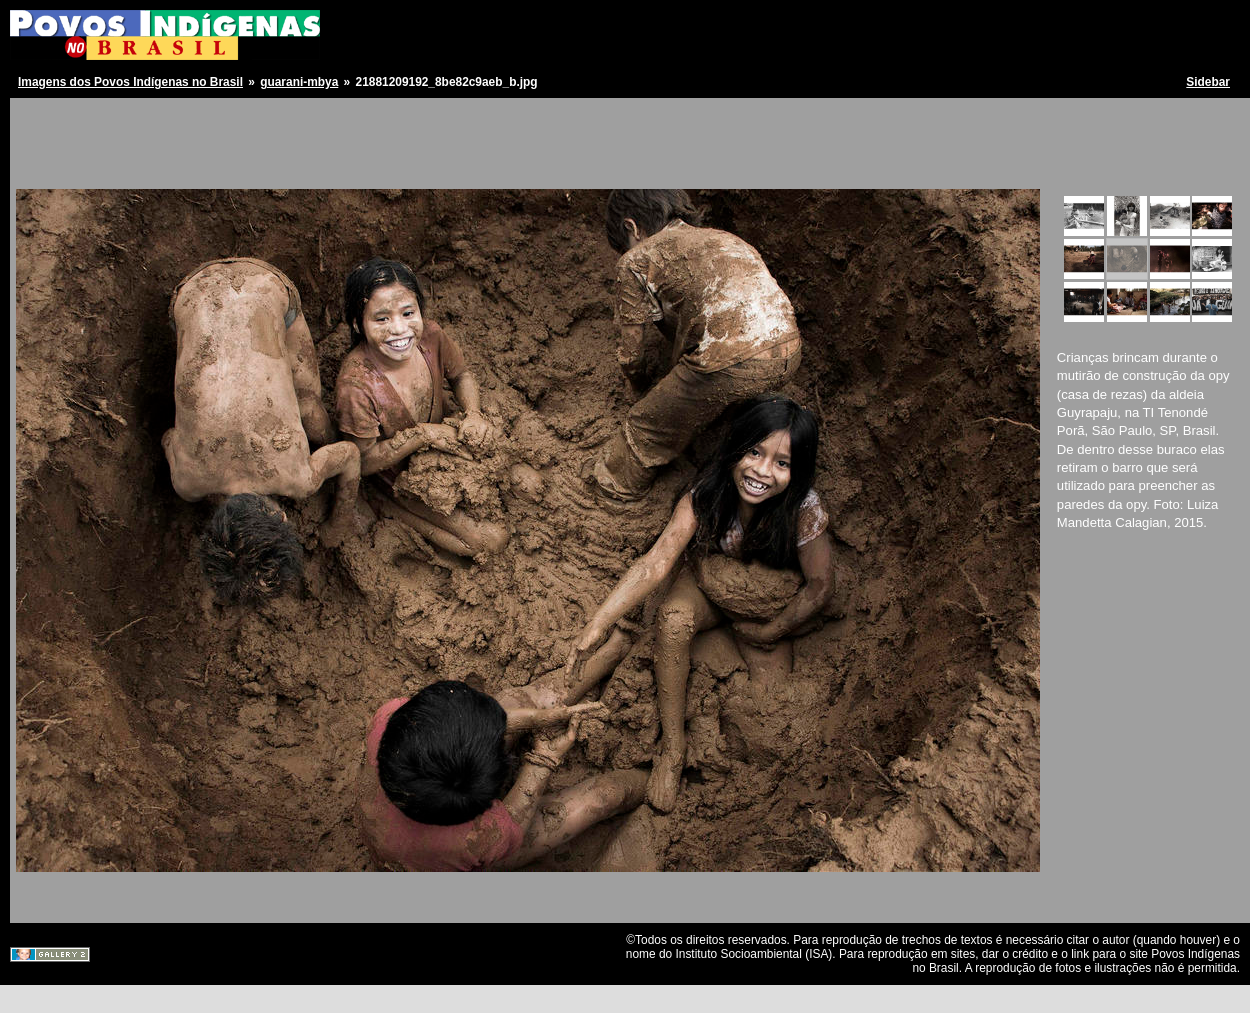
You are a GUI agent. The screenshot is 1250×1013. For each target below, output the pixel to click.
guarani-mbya (299, 82)
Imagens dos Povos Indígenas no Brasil (130, 82)
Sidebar (1208, 82)
